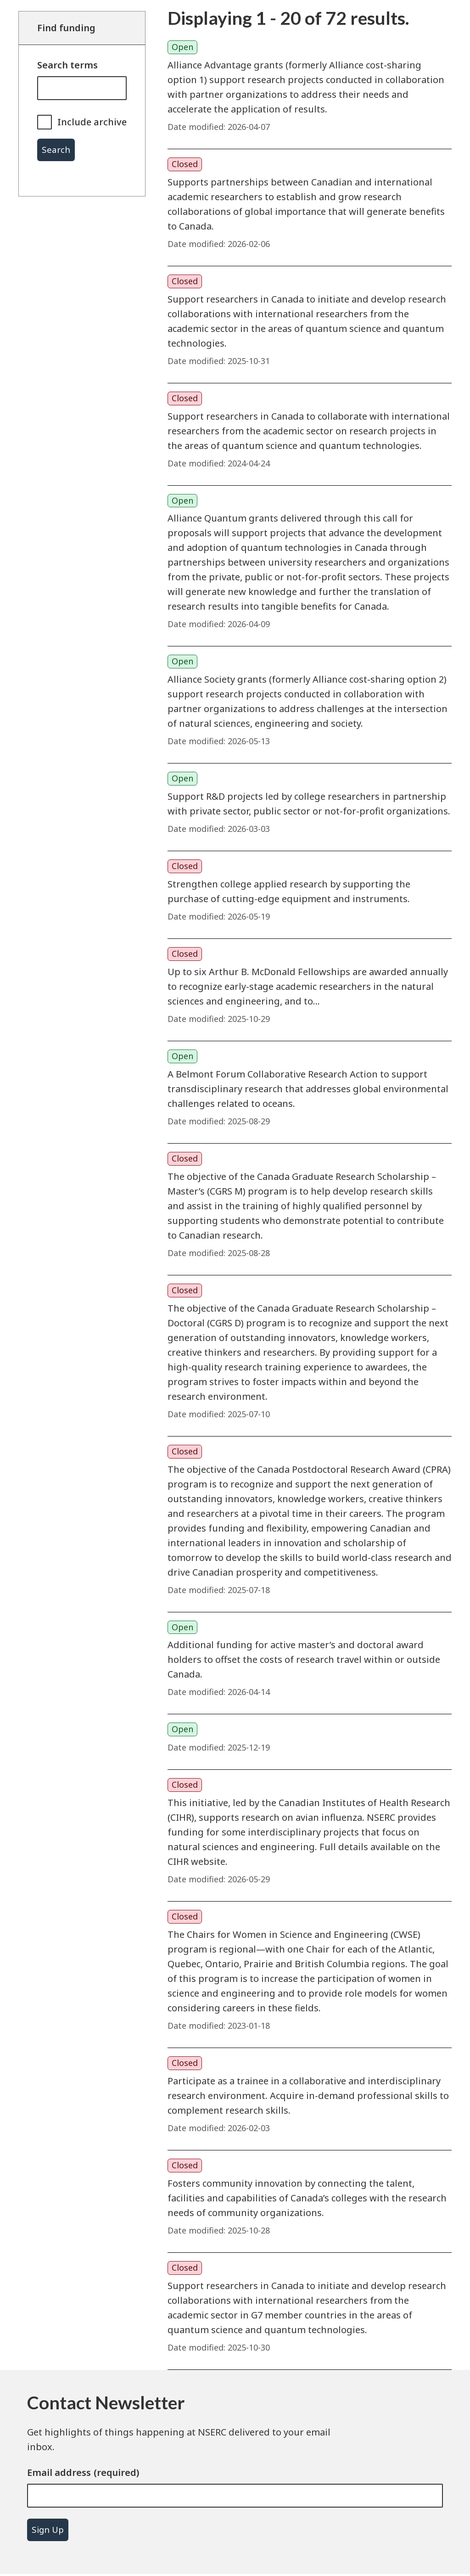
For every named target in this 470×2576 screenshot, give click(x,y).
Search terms (67, 65)
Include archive (92, 122)
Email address (59, 2472)
